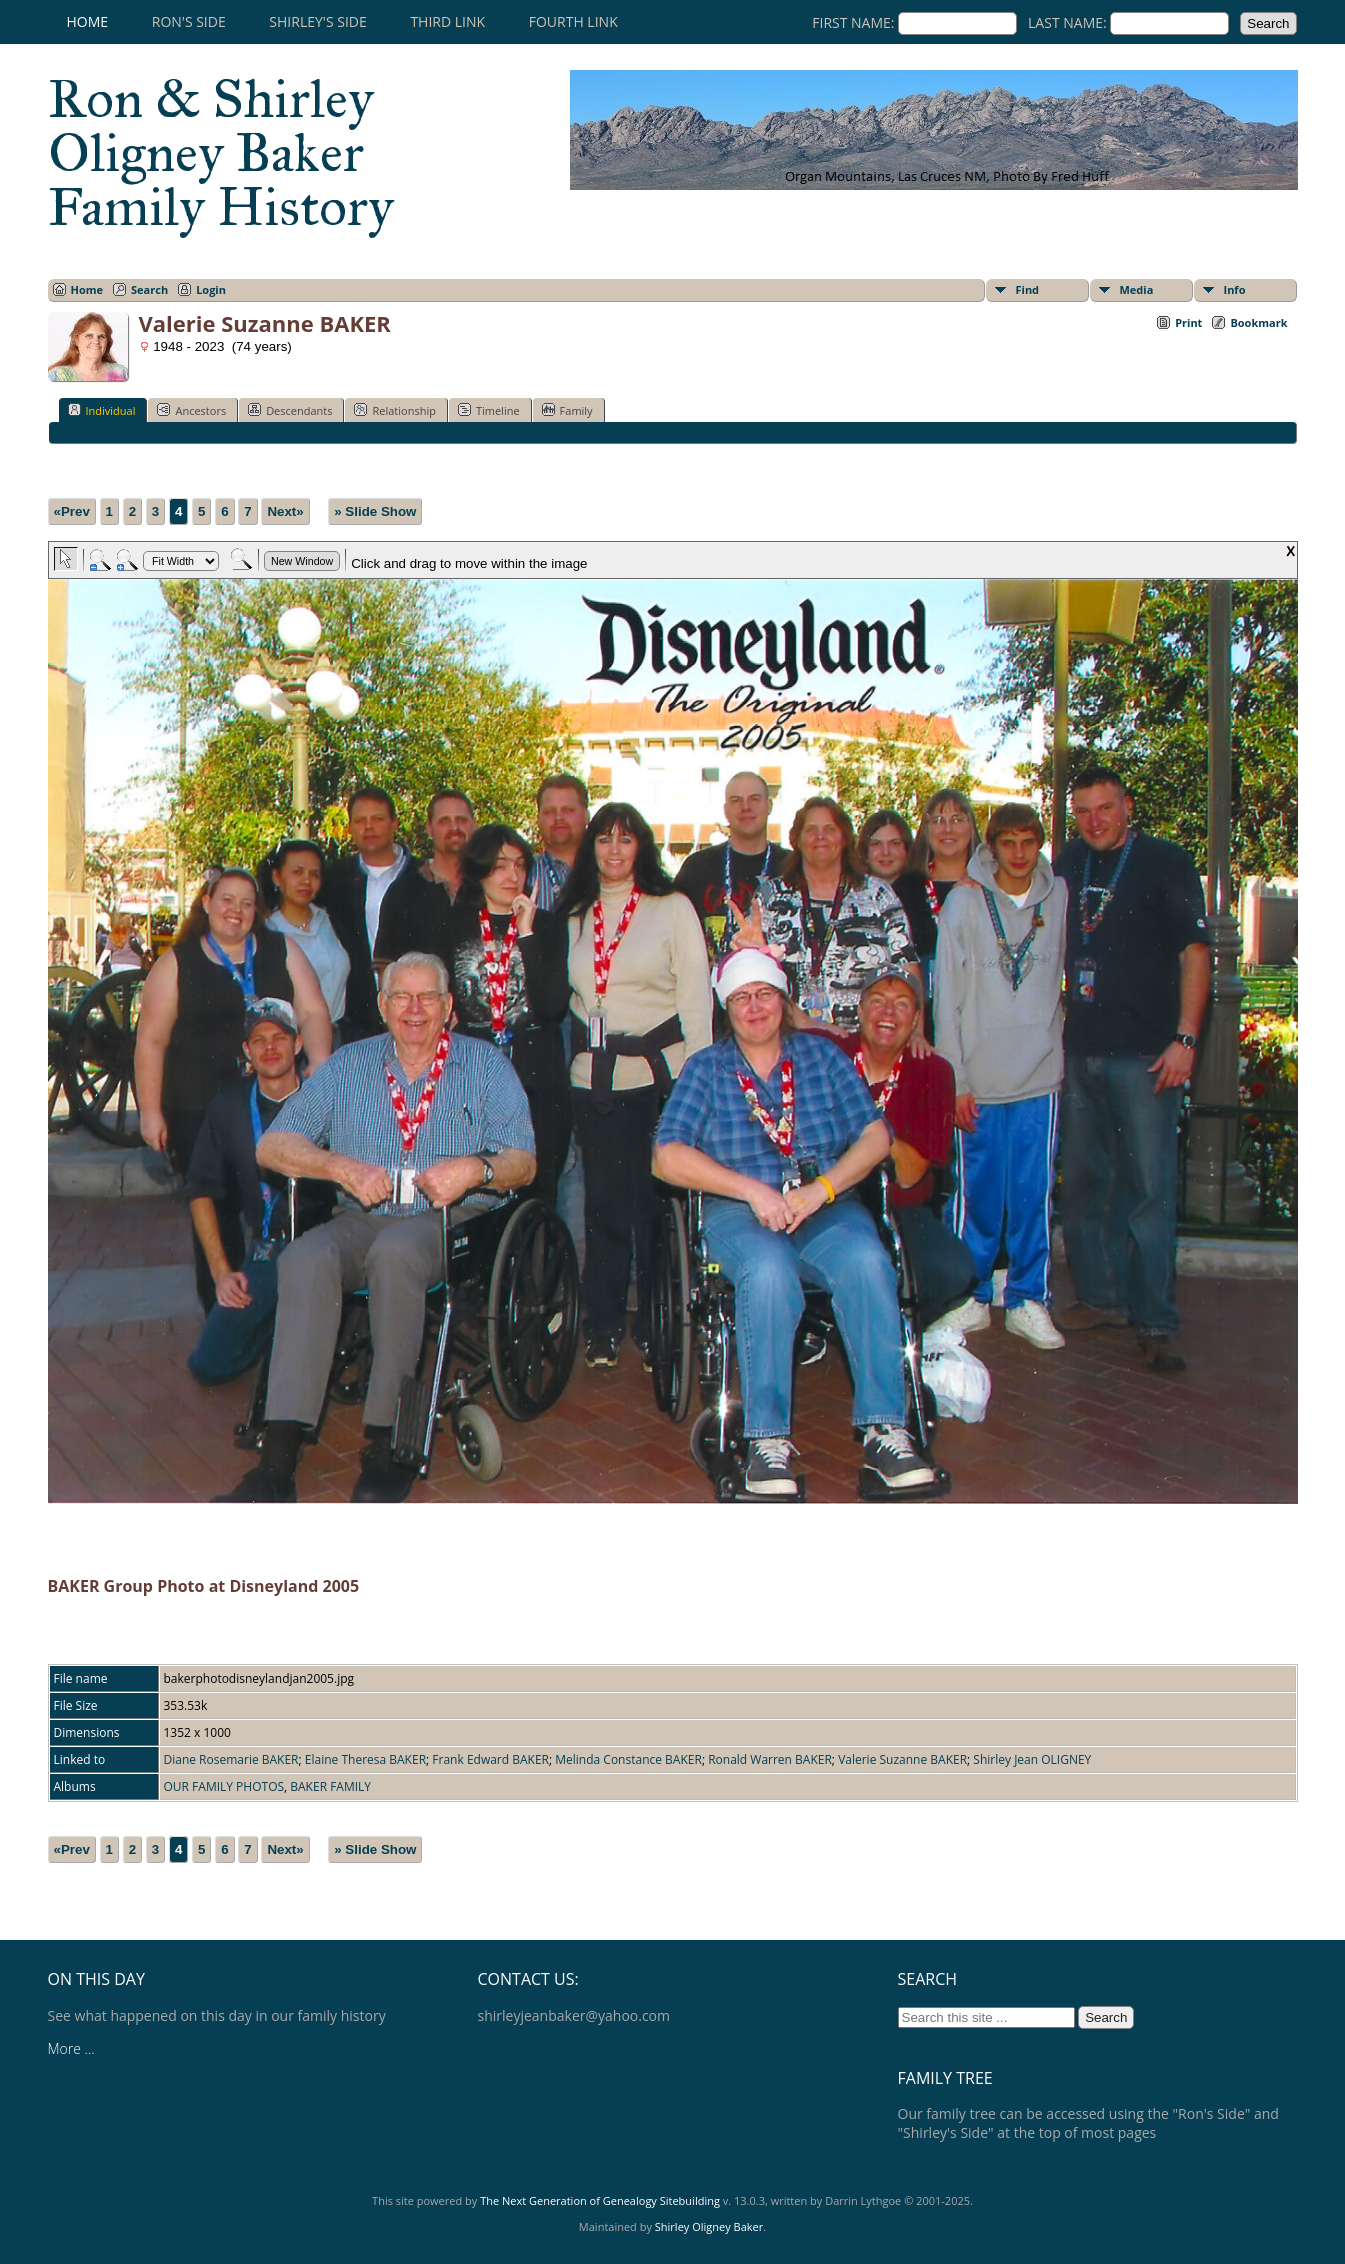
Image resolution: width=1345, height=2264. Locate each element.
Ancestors (191, 410)
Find (1028, 289)
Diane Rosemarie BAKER (231, 1759)
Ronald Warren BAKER (770, 1759)
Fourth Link (573, 21)
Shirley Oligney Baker (709, 2226)
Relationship (394, 410)
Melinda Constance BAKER (628, 1759)
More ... (71, 2048)
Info (1235, 289)
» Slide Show (375, 511)
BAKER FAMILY (330, 1786)
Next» (285, 511)
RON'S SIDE (189, 21)
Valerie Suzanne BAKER (902, 1759)
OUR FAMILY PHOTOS (224, 1786)
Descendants (290, 410)
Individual (102, 410)
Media (1137, 289)
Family (567, 410)
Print (1188, 322)
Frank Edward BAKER (490, 1759)
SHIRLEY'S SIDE (317, 21)
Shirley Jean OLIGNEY (1032, 1759)
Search (149, 289)
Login (211, 289)
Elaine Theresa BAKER (365, 1759)
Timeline (489, 410)
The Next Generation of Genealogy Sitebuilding (600, 2200)
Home (88, 21)
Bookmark (1258, 322)
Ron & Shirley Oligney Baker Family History (221, 153)
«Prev (72, 511)
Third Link (447, 21)
